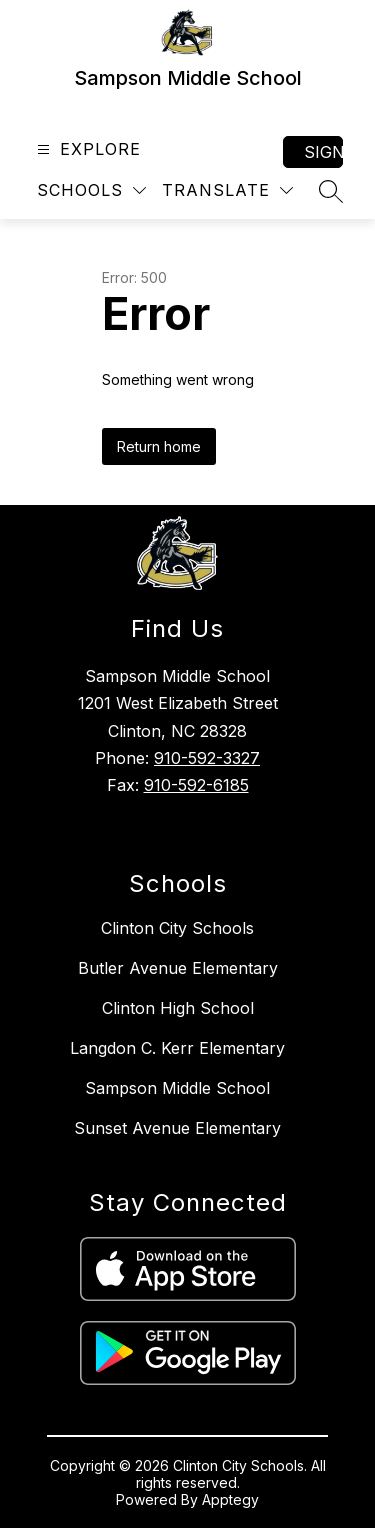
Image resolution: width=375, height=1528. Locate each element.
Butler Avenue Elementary (178, 968)
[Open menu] (86, 149)
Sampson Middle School (177, 1088)
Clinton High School (178, 1008)
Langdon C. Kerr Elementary (177, 1048)
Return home (159, 446)
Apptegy (230, 1499)
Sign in (323, 152)
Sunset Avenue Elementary (177, 1128)
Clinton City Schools (177, 928)
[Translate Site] (227, 190)
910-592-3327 (207, 758)
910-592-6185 (196, 785)
